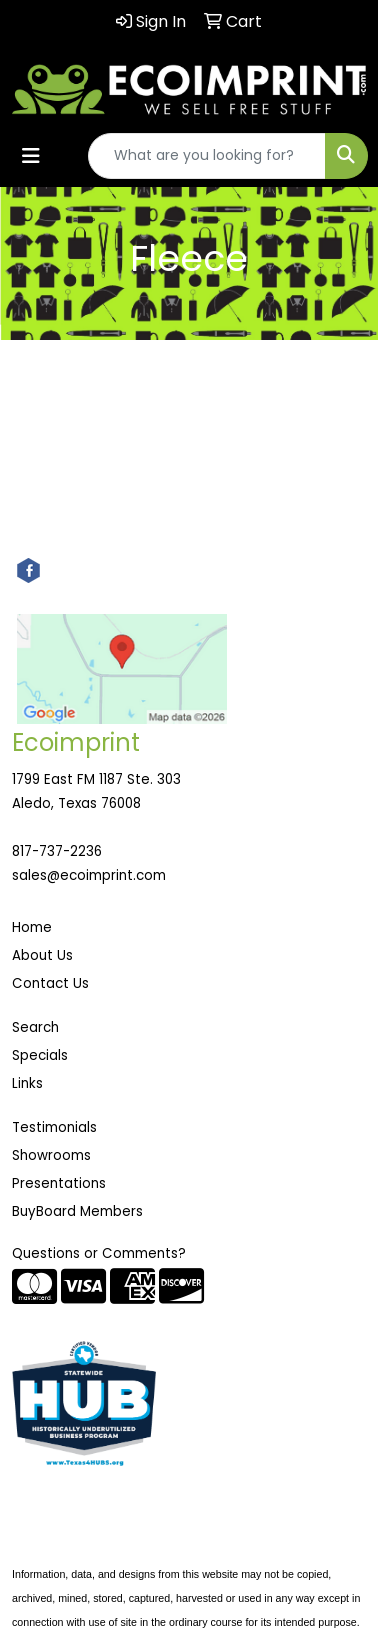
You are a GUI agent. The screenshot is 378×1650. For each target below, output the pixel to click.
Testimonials (54, 1127)
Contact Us (50, 983)
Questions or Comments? (99, 1253)
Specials (40, 1055)
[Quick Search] (207, 156)
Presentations (59, 1183)
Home (32, 927)
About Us (42, 955)
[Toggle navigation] (31, 156)
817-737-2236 (57, 851)
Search (35, 1027)
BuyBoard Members (77, 1211)
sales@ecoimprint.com (89, 875)
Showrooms (51, 1155)
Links (27, 1083)
